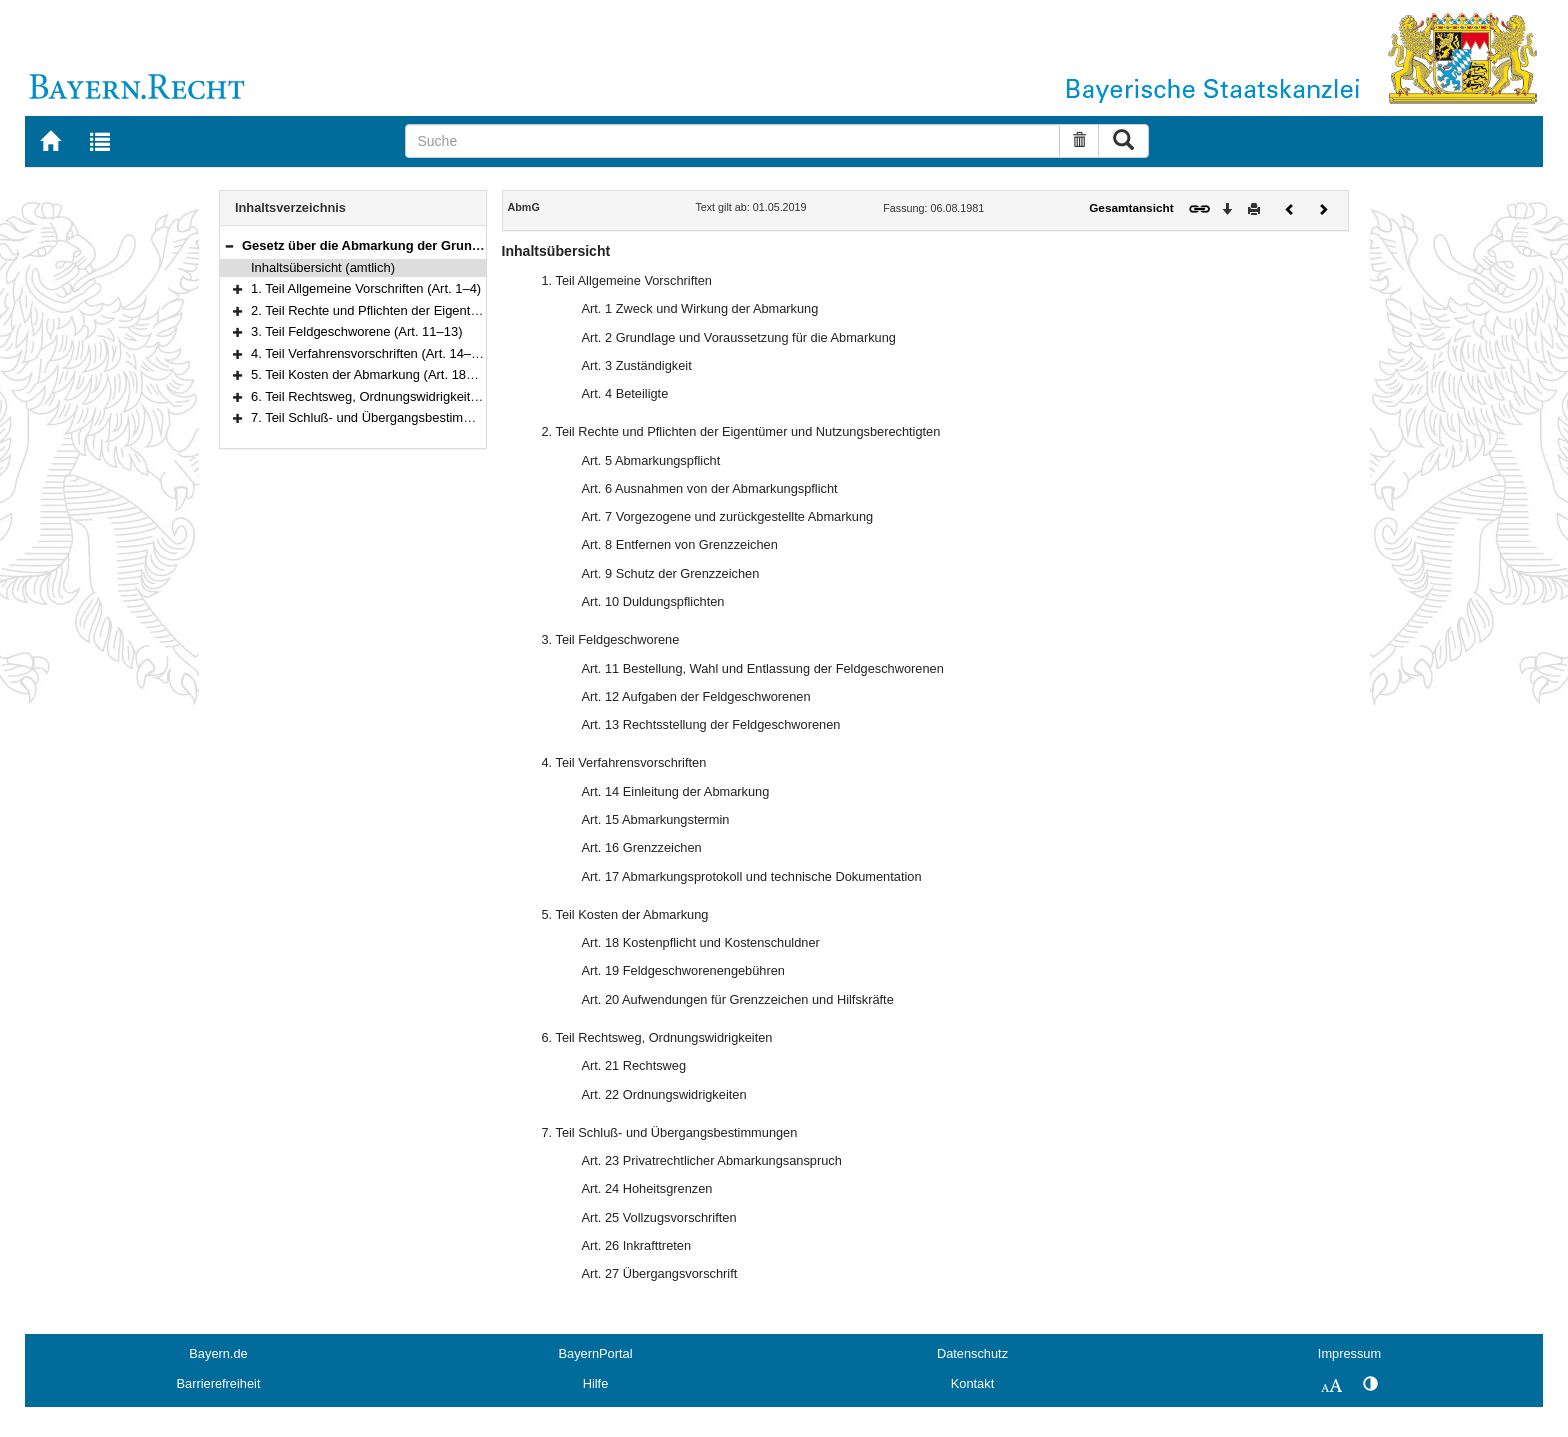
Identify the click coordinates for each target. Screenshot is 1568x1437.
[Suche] (732, 141)
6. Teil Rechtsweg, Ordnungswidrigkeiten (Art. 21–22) (404, 396)
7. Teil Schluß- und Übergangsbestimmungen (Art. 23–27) (416, 417)
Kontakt (972, 1383)
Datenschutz (972, 1353)
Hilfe (596, 1383)
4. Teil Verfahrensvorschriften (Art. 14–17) (370, 353)
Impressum (1349, 1353)
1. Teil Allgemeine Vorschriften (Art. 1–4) (366, 288)
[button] (229, 245)
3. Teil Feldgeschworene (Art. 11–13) (356, 331)
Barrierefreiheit (219, 1383)
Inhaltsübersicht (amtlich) (323, 267)
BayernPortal (596, 1353)
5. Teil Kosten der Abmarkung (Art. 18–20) (371, 374)
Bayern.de (218, 1353)
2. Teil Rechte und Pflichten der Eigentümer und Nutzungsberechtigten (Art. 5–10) (485, 310)
